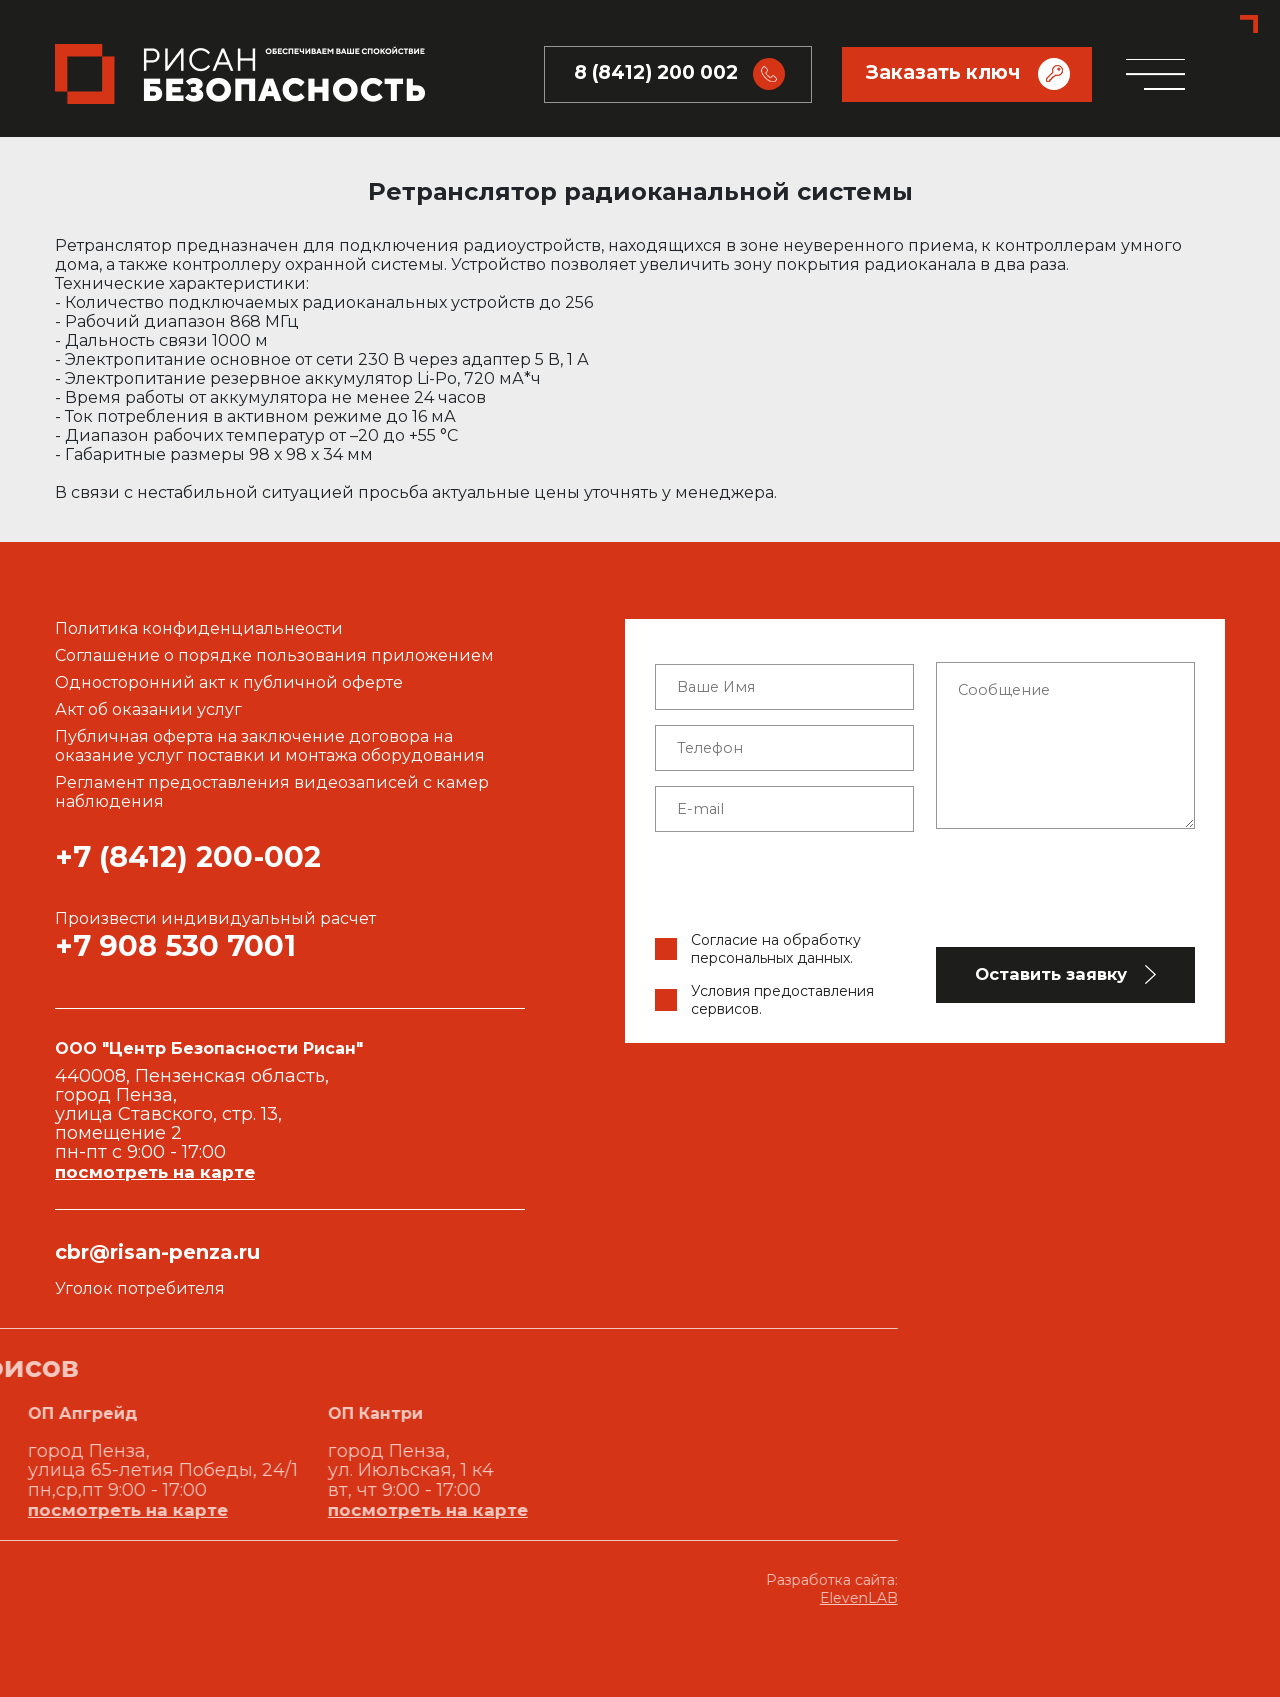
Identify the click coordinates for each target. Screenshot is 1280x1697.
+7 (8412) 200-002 (188, 856)
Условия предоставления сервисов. (782, 1000)
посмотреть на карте (155, 1172)
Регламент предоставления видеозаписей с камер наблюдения (272, 792)
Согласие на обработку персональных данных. (776, 949)
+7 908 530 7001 (175, 945)
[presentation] (925, 887)
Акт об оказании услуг (148, 709)
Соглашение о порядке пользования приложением (274, 655)
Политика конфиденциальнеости (199, 628)
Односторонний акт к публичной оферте (229, 682)
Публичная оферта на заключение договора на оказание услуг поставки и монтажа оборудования (270, 746)
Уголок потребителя (140, 1288)
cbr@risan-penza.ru (157, 1252)
